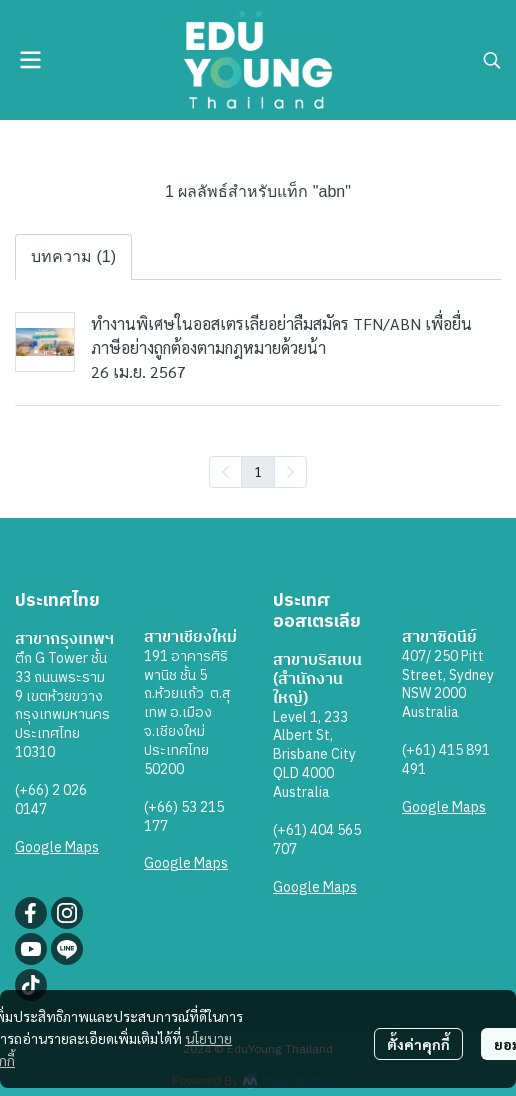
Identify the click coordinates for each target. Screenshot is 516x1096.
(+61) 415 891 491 (446, 760)
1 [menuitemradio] (258, 471)
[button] (492, 60)
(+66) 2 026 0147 (51, 800)
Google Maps (57, 847)
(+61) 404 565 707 (317, 840)
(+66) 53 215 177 (184, 817)
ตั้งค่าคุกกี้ (418, 1044)
